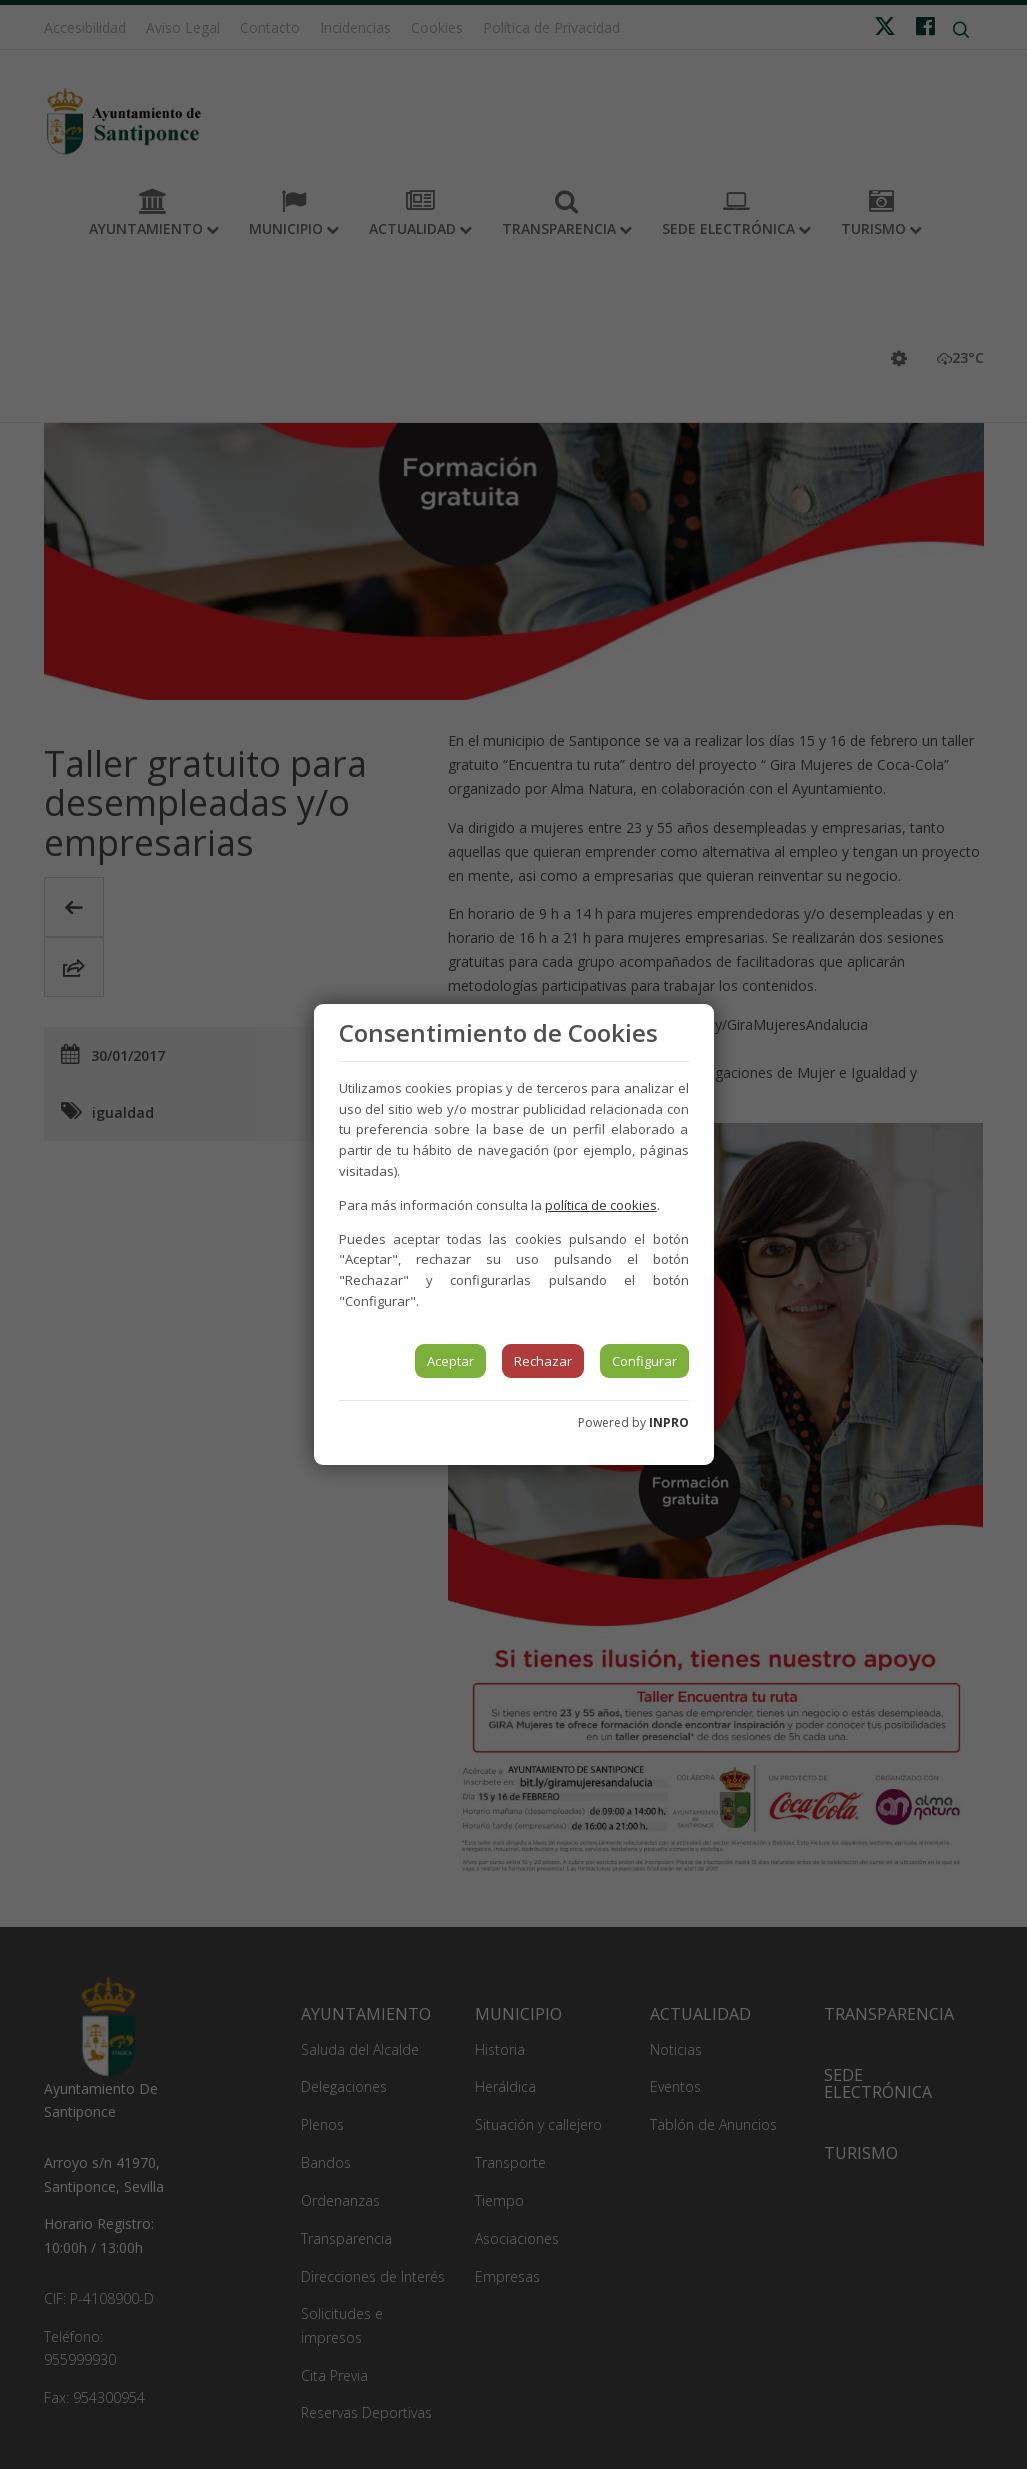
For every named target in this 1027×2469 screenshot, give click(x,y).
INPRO (669, 1422)
